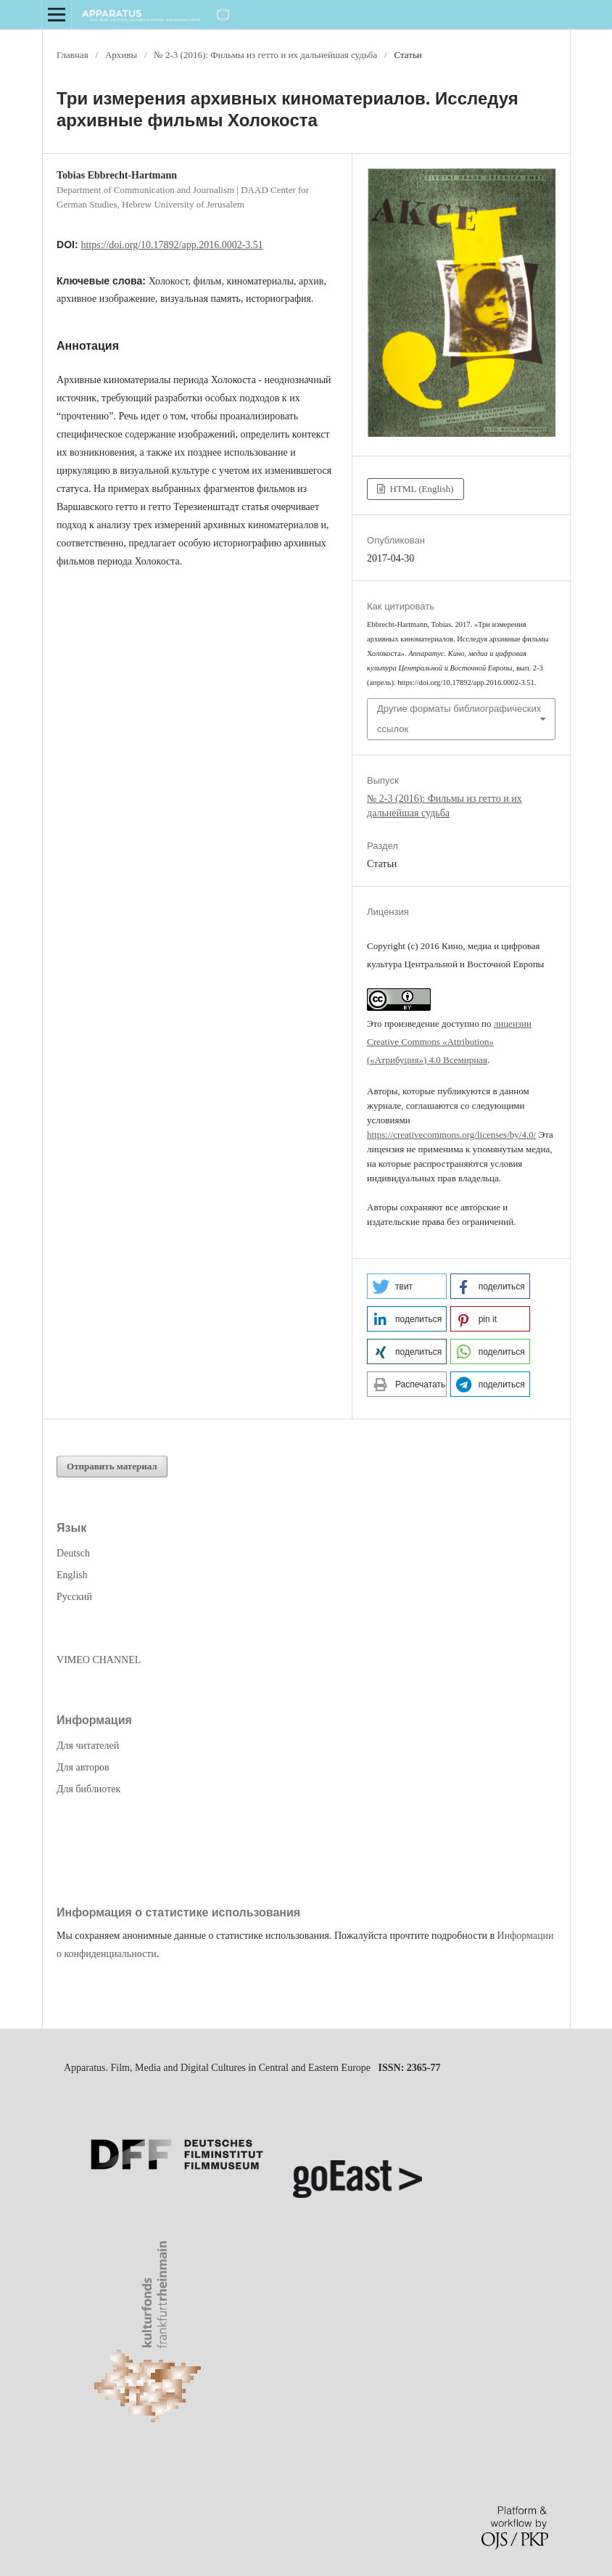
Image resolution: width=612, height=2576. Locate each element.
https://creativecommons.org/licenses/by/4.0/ (451, 1134)
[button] (407, 1286)
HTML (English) (420, 488)
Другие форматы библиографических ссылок (459, 718)
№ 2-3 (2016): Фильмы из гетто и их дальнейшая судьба (265, 54)
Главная (72, 54)
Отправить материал (112, 1466)
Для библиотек (88, 1789)
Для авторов (83, 1767)
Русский (74, 1596)
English (72, 1575)
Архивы (121, 54)
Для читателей (88, 1745)
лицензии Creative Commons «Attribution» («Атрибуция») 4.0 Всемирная (449, 1041)
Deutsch (73, 1553)
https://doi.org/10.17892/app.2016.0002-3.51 (171, 244)
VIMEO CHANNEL (99, 1659)
